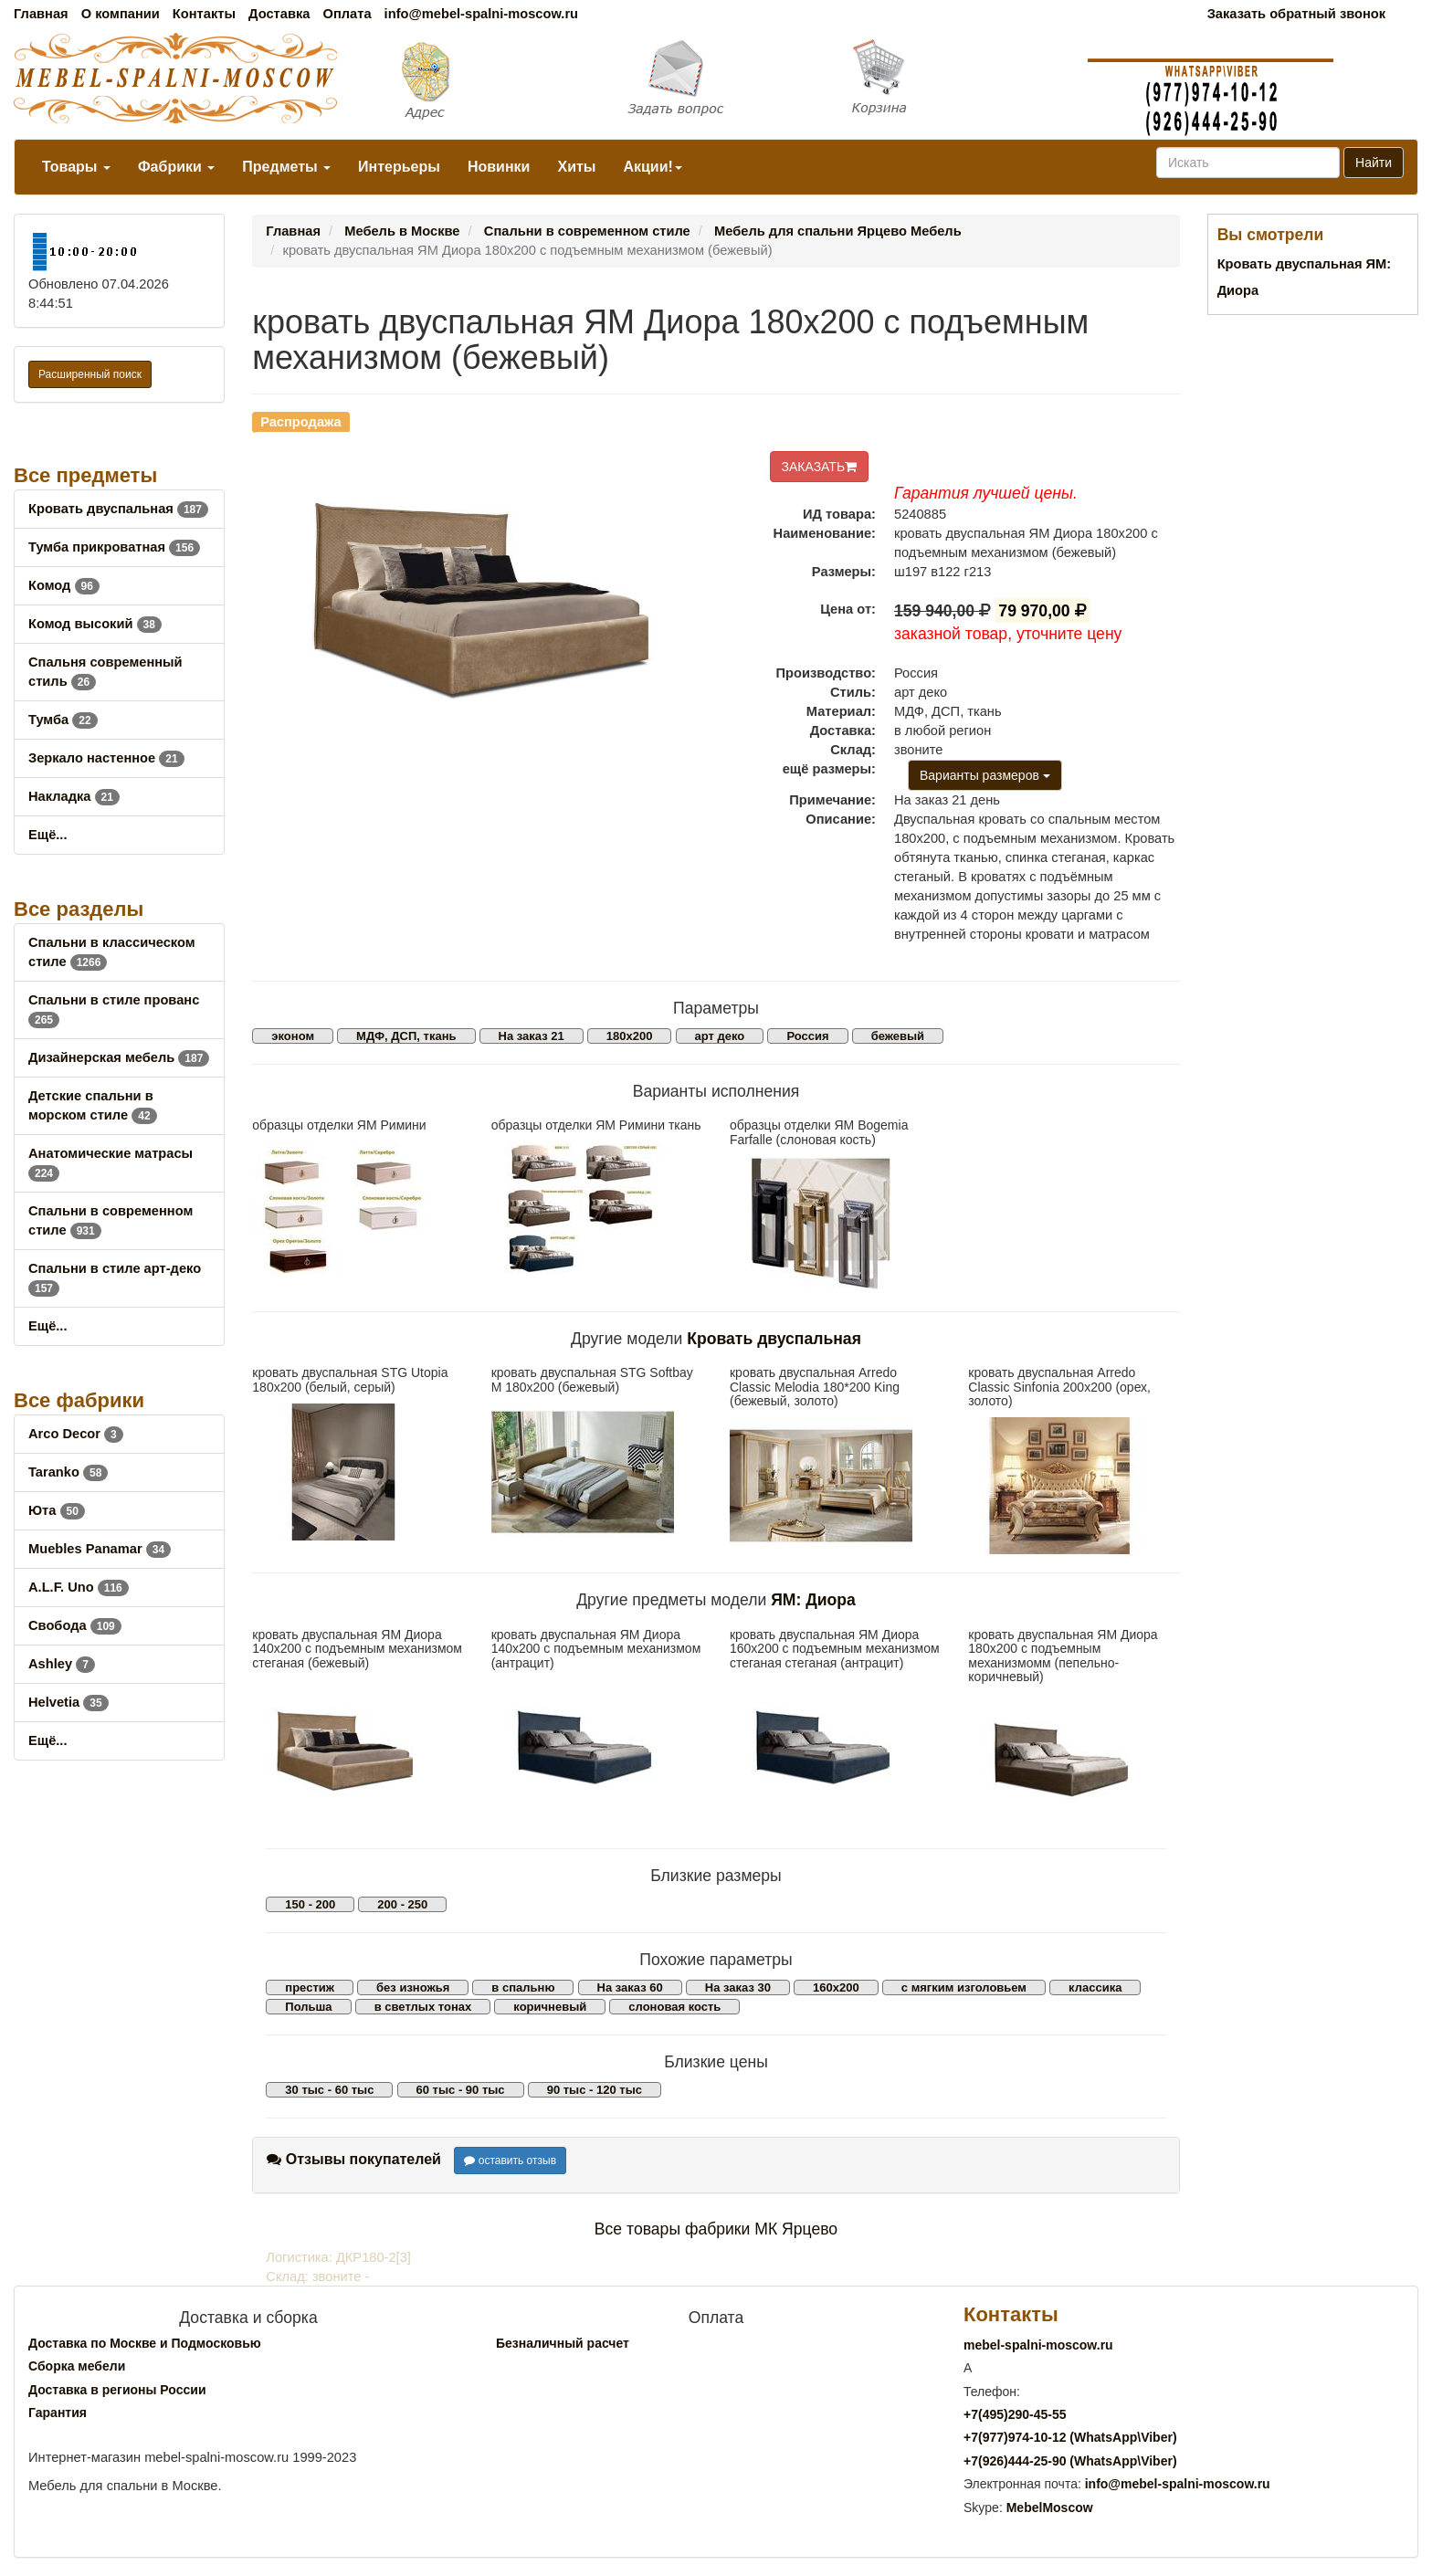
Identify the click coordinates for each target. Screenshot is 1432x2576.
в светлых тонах (423, 2006)
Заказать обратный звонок (1296, 13)
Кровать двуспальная (118, 508)
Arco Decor (75, 1433)
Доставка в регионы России (117, 2389)
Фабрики (176, 166)
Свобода (74, 1625)
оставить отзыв (510, 2160)
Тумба (63, 719)
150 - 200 (310, 1904)
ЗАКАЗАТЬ (820, 466)
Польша (308, 2006)
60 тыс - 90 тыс (460, 2090)
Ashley (61, 1663)
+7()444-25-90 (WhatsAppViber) (1070, 2461)
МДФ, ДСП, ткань (406, 1036)
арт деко (720, 1036)
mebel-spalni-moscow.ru (1038, 2345)
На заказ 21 (531, 1036)
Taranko (68, 1472)
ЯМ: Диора (813, 1600)
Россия (807, 1036)
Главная (41, 13)
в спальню (522, 1987)
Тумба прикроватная (114, 547)
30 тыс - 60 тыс (329, 2090)
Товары (76, 166)
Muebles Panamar (99, 1548)
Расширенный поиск (90, 374)
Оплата (346, 13)
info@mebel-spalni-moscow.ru (481, 13)
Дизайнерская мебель (118, 1057)
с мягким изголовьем (964, 1987)
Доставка (279, 13)
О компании (120, 13)
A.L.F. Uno (78, 1587)
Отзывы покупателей (354, 2159)
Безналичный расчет (562, 2343)
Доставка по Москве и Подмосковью (144, 2343)
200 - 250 (402, 1904)
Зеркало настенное (106, 758)
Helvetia (68, 1702)
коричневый (549, 2006)
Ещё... (48, 834)
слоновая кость (674, 2006)
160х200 (836, 1987)
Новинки (499, 166)
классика (1095, 1987)
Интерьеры (399, 166)
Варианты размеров (985, 775)
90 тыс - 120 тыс (594, 2090)
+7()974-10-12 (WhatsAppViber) (1070, 2437)
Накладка (74, 796)
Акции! (652, 166)
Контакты (204, 13)
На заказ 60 (630, 1987)
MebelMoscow (1049, 2507)
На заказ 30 (738, 1987)
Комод (64, 585)
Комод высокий (95, 623)
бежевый (897, 1036)
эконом (292, 1036)
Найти (1373, 162)
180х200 (629, 1036)
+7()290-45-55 (1014, 2414)
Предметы (286, 166)
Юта (56, 1510)
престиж (309, 1987)
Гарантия (57, 2412)
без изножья (412, 1987)
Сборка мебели (76, 2366)
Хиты (576, 166)
